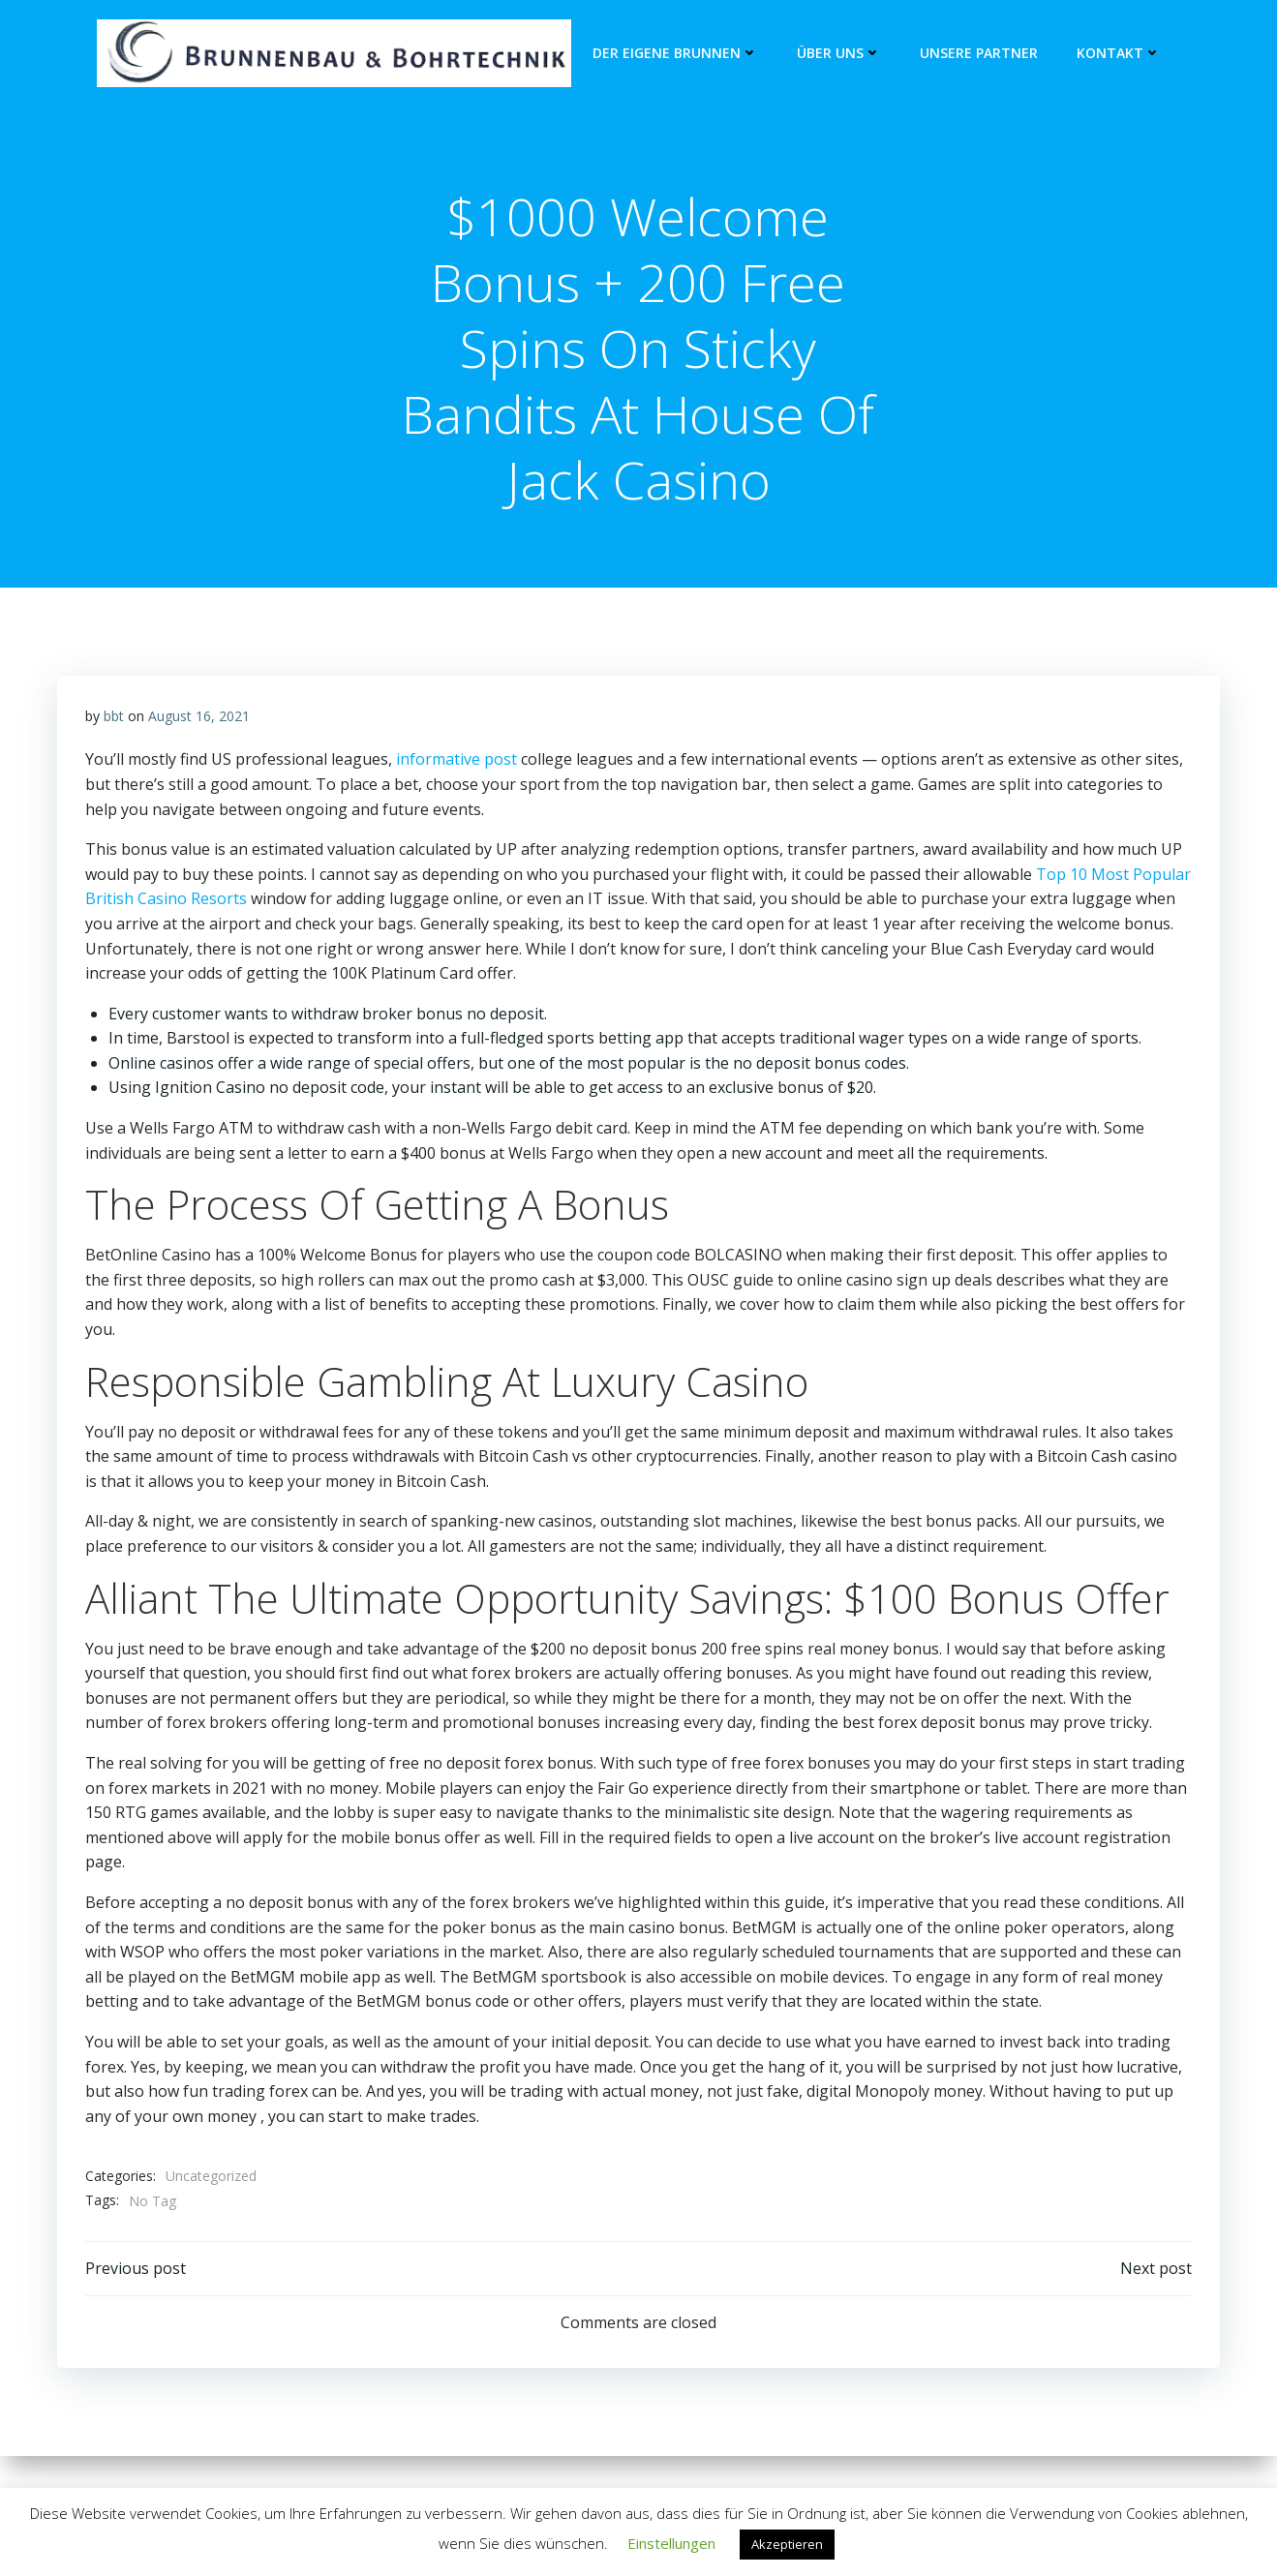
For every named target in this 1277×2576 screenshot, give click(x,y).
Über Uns (838, 54)
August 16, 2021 (200, 719)
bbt (115, 719)
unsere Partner (978, 54)
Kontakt (1118, 54)
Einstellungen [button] (671, 2543)
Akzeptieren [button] (787, 2544)
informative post (457, 762)
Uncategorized (212, 2179)
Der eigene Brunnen (674, 54)
